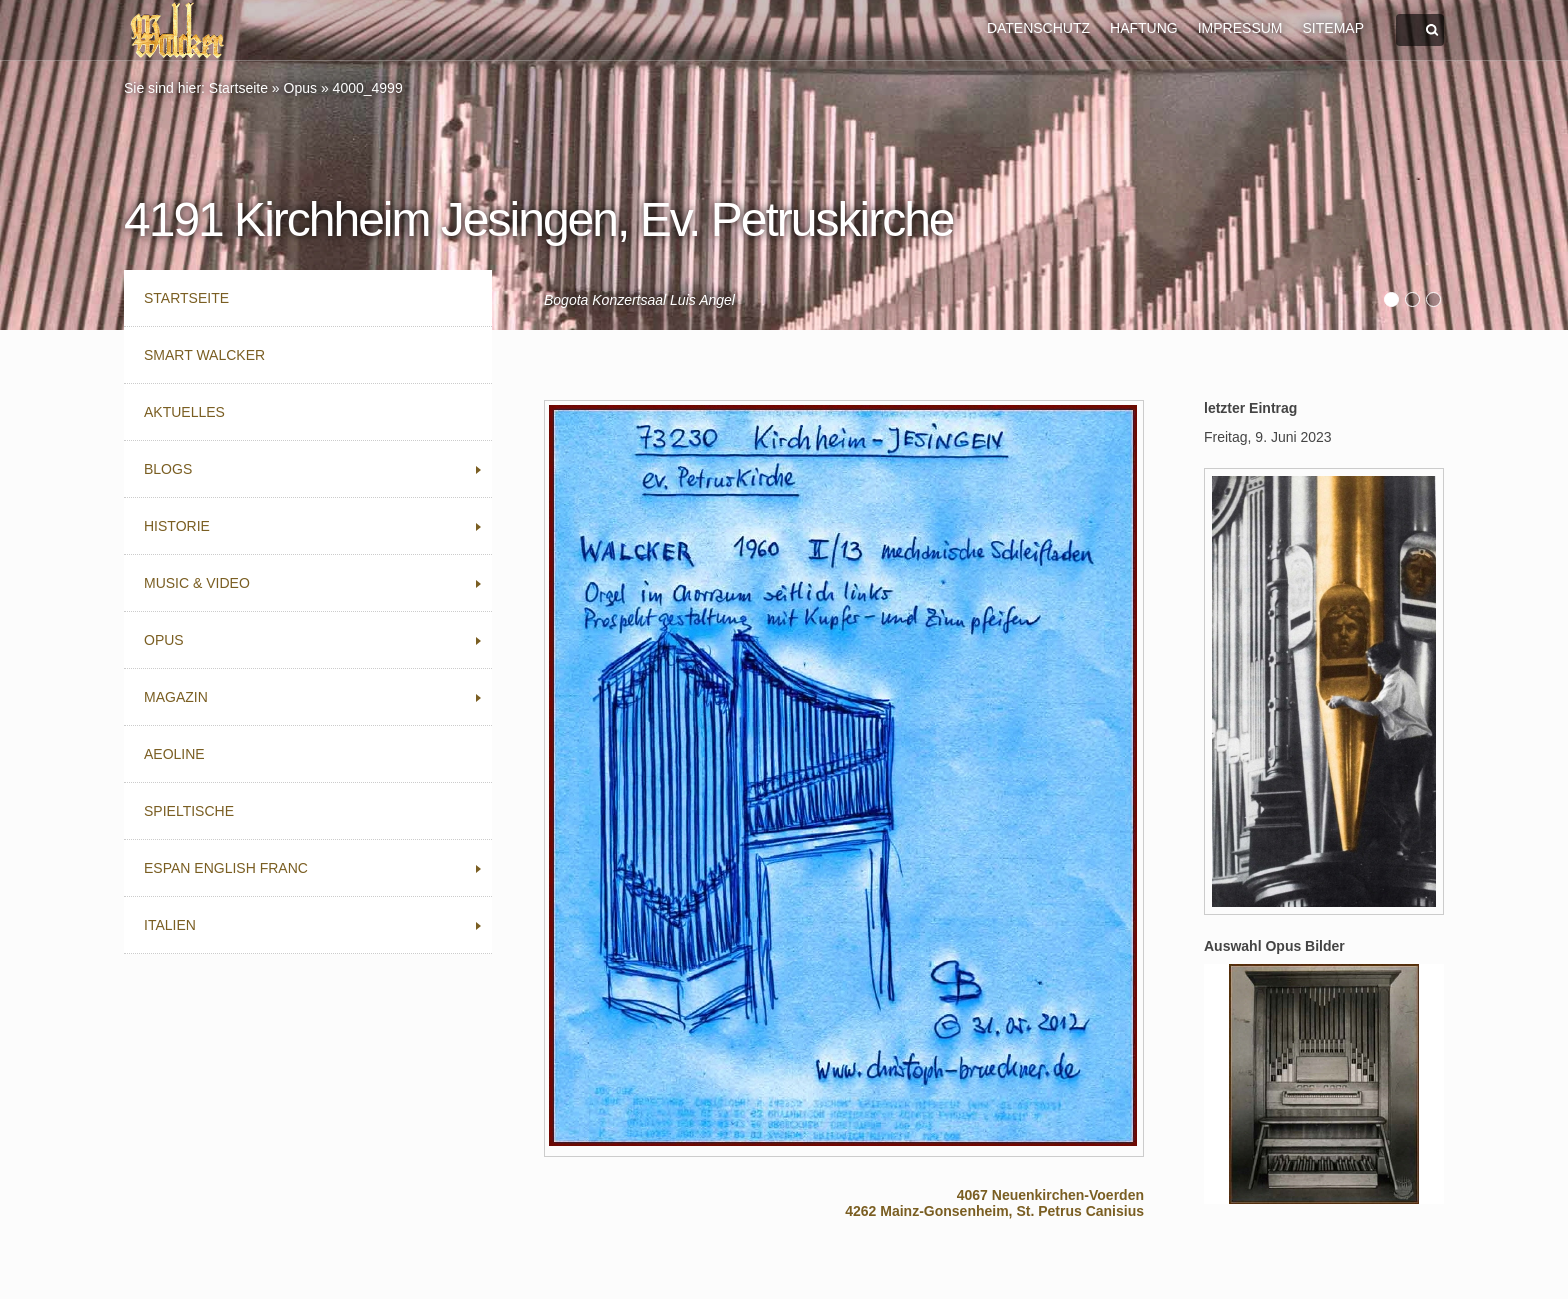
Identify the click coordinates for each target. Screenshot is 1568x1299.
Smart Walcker (204, 355)
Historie (177, 526)
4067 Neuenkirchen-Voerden (1050, 1195)
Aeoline (174, 754)
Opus (300, 88)
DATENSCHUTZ (1038, 28)
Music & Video (197, 583)
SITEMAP (1333, 28)
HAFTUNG (1144, 28)
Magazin (176, 697)
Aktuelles (184, 412)
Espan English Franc (226, 868)
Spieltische (189, 811)
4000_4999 (368, 88)
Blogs (168, 469)
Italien (170, 925)
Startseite (238, 88)
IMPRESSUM (1240, 28)
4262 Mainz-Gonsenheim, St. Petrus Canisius (994, 1211)
